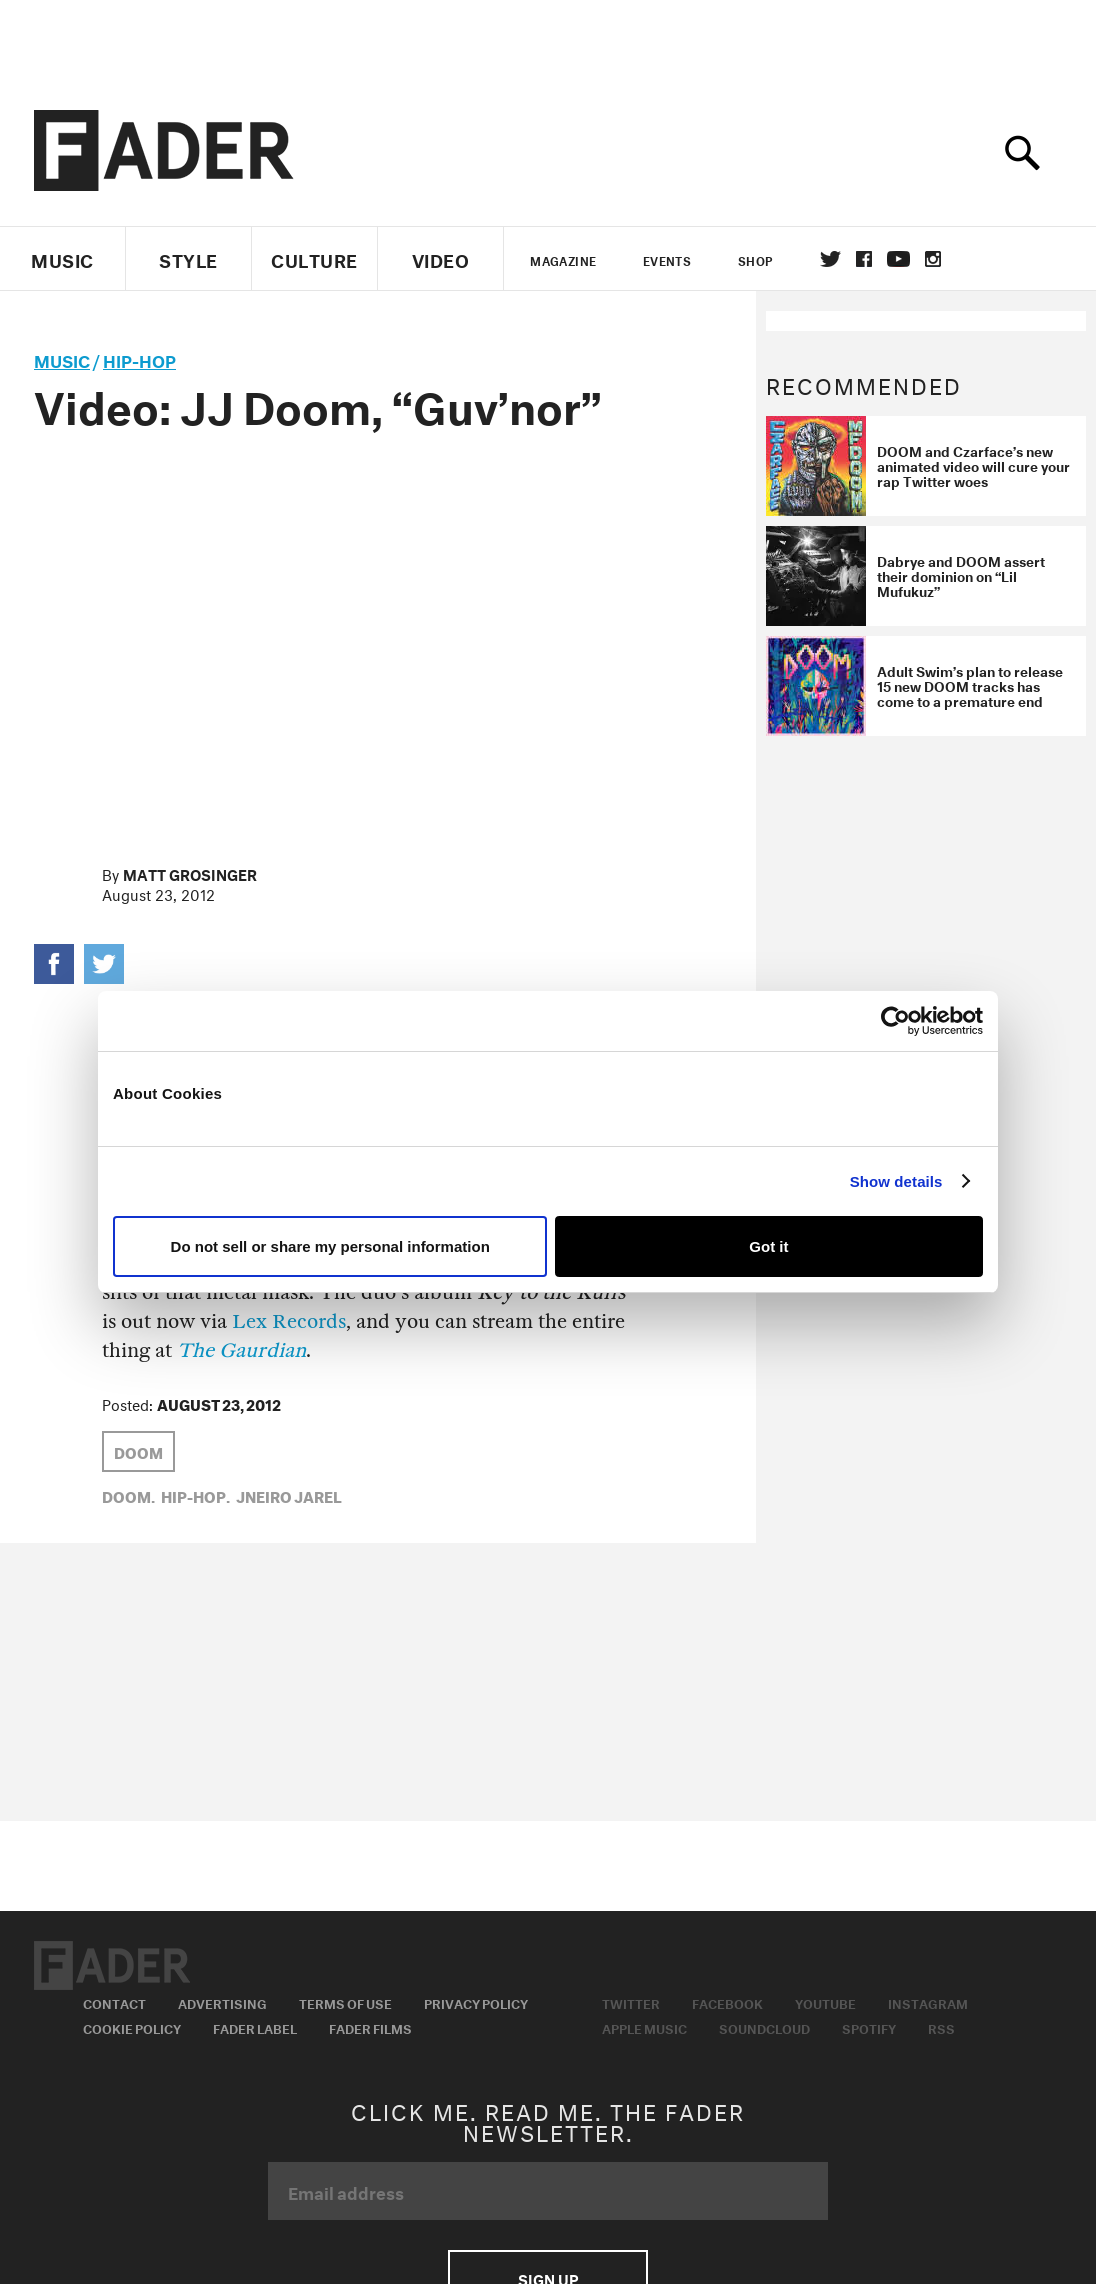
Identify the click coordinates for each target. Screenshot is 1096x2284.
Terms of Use (345, 2002)
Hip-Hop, (195, 1495)
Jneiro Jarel (289, 1495)
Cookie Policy (132, 2027)
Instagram (928, 2002)
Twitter (830, 259)
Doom (138, 1451)
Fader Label (255, 2027)
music (62, 358)
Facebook (727, 2002)
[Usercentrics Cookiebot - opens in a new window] (895, 1021)
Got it (768, 1246)
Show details (896, 1181)
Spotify (869, 2027)
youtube (898, 259)
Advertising (222, 2002)
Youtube (825, 2002)
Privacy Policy (476, 2002)
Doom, (128, 1495)
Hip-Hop (139, 358)
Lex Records (289, 1321)
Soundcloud (764, 2027)
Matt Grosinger (190, 873)
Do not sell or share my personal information (330, 1246)
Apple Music (644, 2027)
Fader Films (370, 2027)
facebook (864, 259)
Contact (114, 2002)
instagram (933, 259)
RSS (941, 2027)
